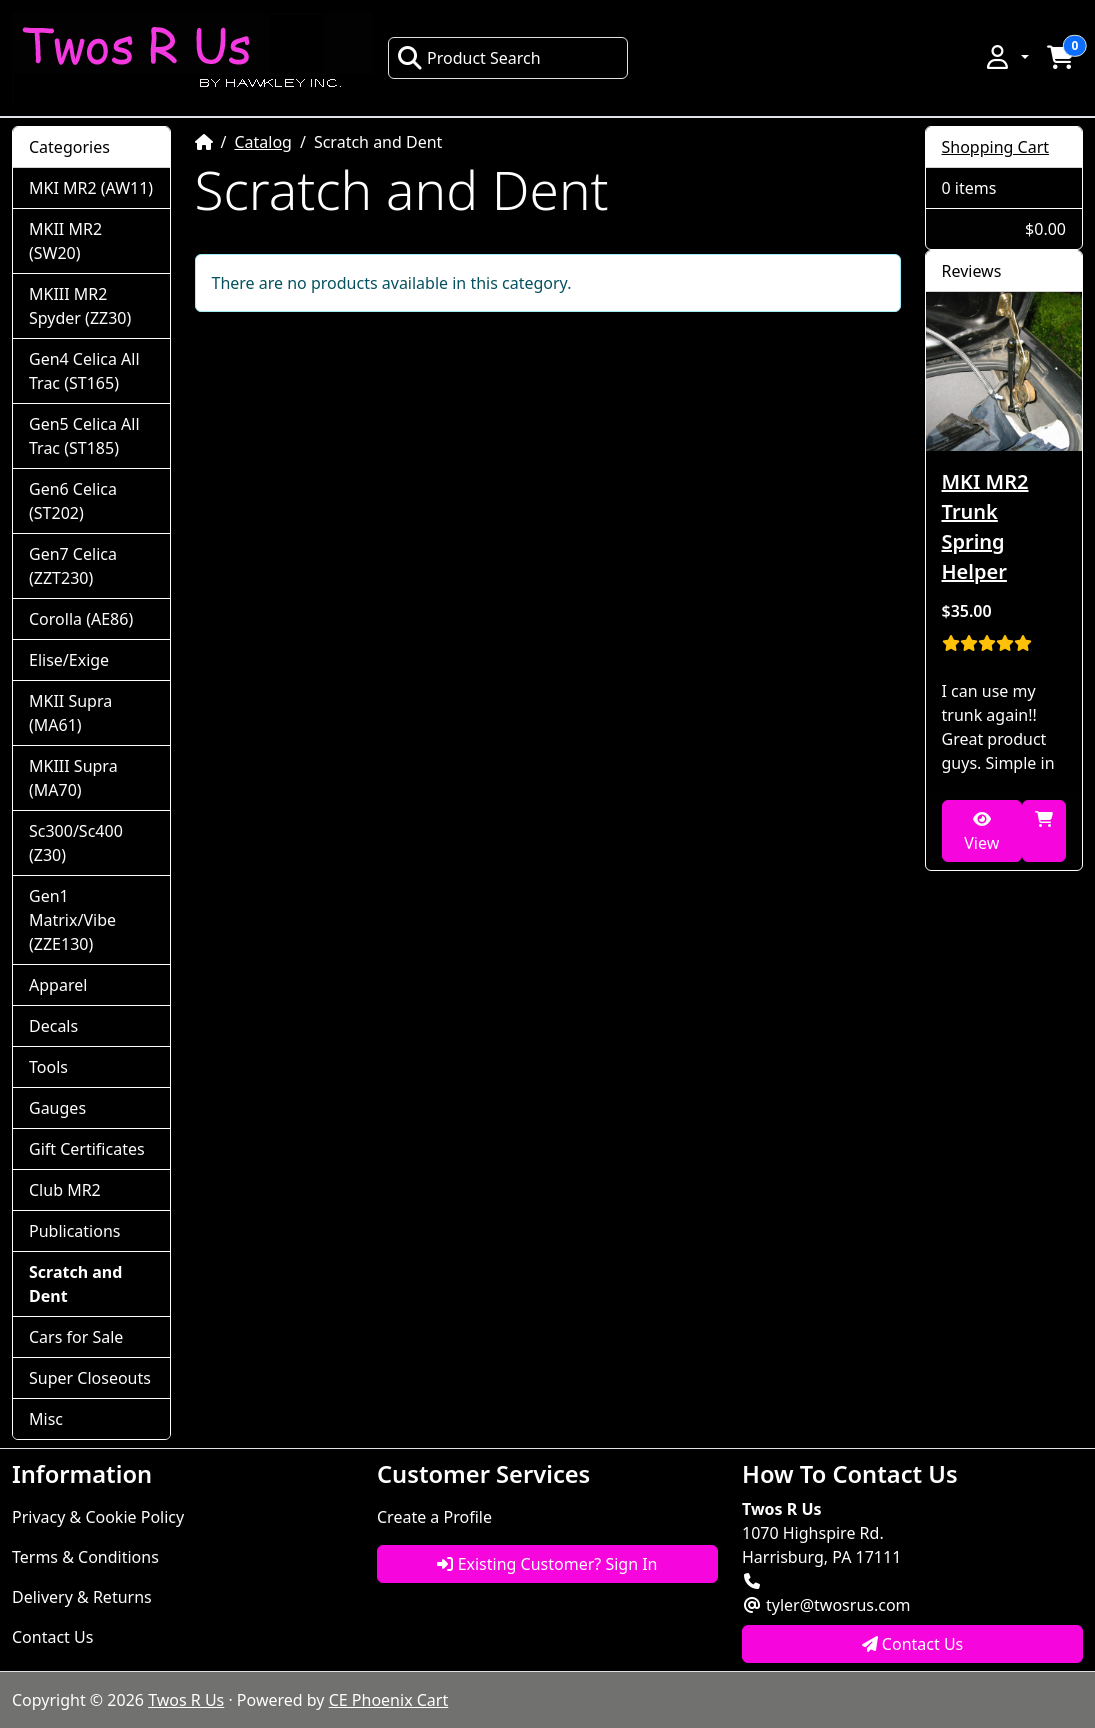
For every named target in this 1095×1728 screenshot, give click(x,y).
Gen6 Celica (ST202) (73, 501)
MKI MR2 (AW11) (91, 188)
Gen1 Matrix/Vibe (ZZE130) (72, 920)
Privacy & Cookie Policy (98, 1517)
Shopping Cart (996, 147)
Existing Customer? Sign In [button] (547, 1564)
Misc (46, 1419)
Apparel (58, 985)
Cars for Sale (76, 1337)
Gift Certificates (87, 1149)
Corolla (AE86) (81, 619)
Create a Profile (434, 1517)
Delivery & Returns (82, 1597)
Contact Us (52, 1637)
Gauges (57, 1108)
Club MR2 (65, 1190)
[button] (1006, 57)
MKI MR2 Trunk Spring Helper (985, 526)
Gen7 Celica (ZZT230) (73, 566)
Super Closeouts (90, 1378)
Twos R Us (186, 1700)
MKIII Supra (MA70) (73, 778)
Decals (53, 1026)
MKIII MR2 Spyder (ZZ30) (80, 306)
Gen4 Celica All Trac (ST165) (84, 371)
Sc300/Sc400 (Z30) (76, 843)
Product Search (469, 58)
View (981, 832)
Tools (48, 1067)
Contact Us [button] (913, 1644)
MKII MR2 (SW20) (65, 241)
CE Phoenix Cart (389, 1700)
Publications (74, 1231)
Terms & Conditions (85, 1557)
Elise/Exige (69, 660)
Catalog (263, 142)
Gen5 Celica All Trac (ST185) (84, 436)
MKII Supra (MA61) (70, 713)
